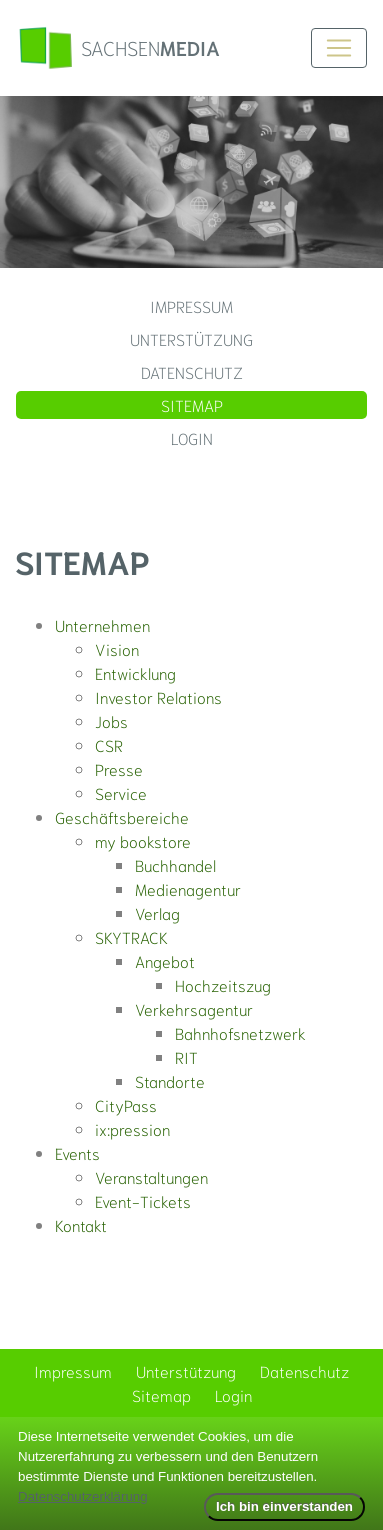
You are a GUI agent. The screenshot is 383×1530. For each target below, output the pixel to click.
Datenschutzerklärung (83, 1496)
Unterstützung (191, 338)
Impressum (191, 305)
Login (192, 437)
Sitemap (192, 404)
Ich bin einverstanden (284, 1506)
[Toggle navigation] (339, 48)
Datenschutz (192, 371)
